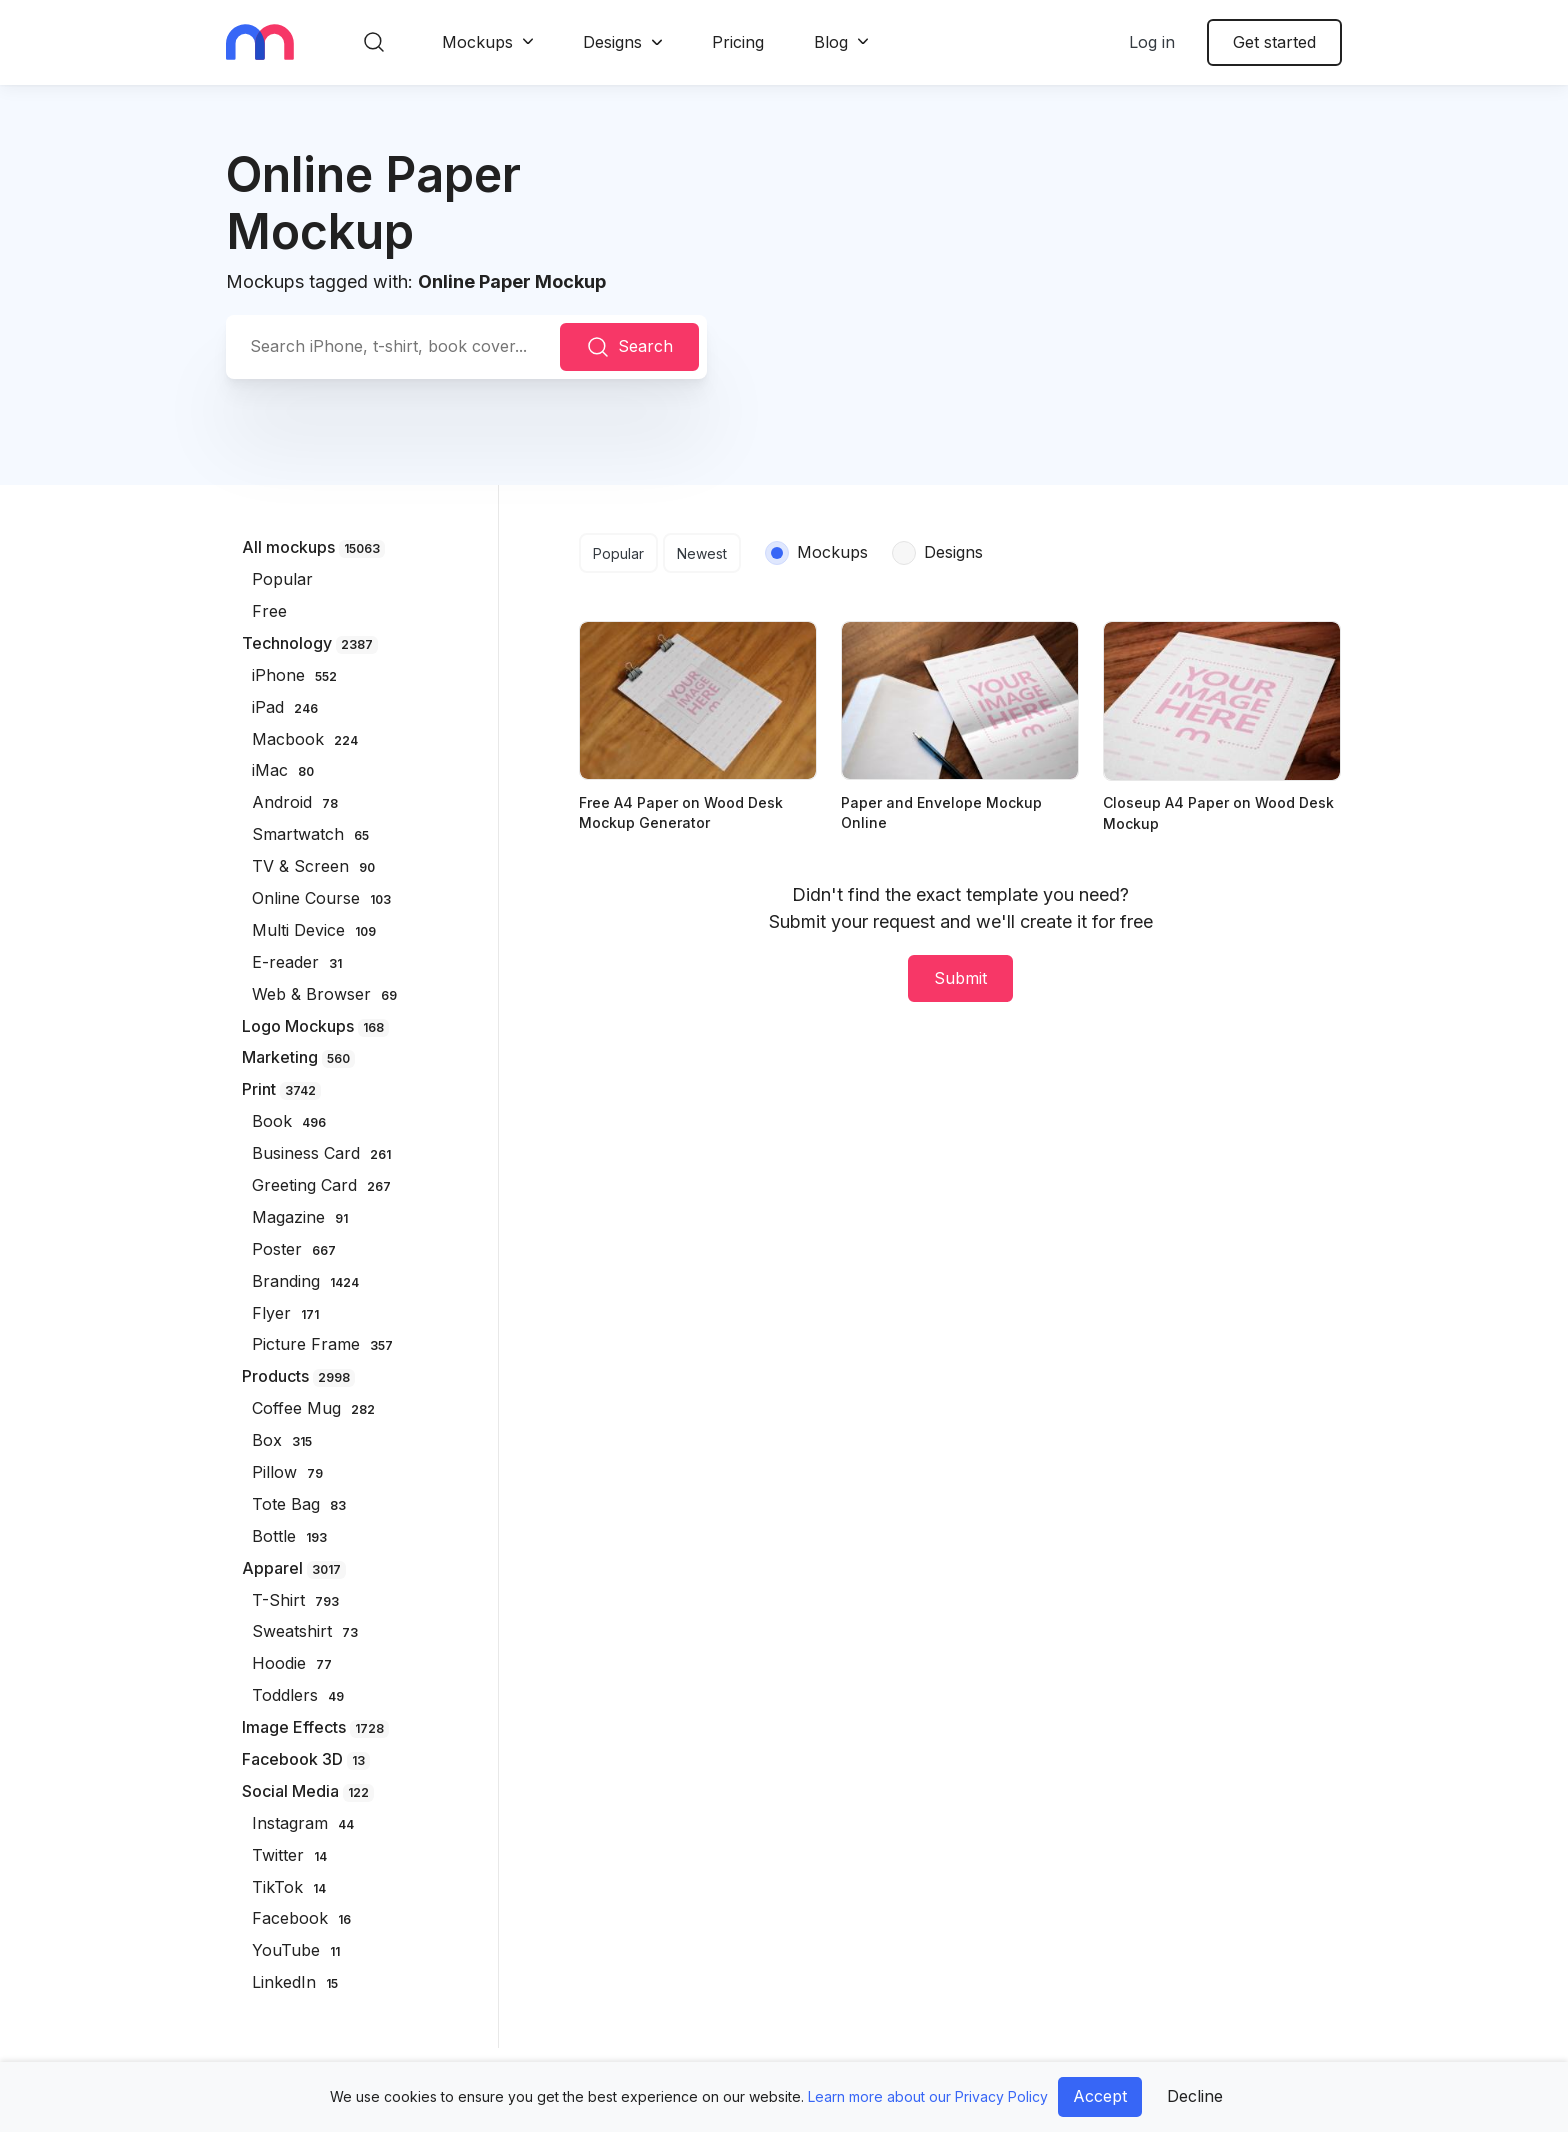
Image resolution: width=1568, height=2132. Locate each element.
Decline (1195, 2096)
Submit (960, 978)
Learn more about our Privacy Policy (928, 2096)
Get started (1274, 42)
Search (629, 347)
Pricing (738, 42)
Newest (702, 553)
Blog (831, 42)
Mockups (477, 42)
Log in (1152, 42)
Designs (612, 42)
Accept (1100, 2096)
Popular (618, 553)
